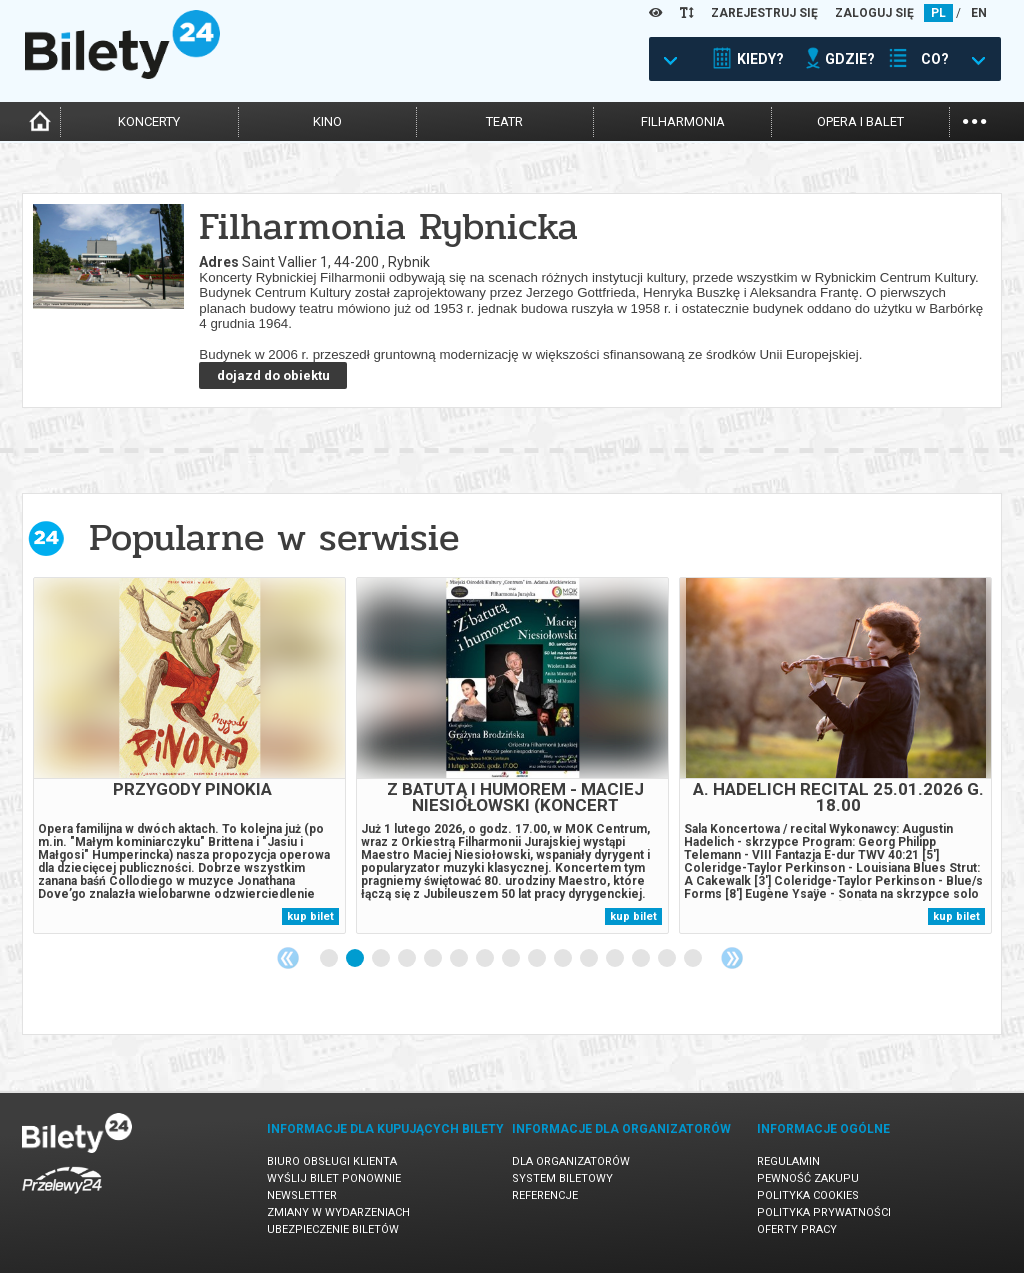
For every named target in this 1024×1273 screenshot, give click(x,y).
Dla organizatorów (571, 1161)
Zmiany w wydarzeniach (338, 1212)
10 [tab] (564, 959)
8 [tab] (512, 959)
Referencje (545, 1195)
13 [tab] (642, 959)
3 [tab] (382, 959)
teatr (504, 121)
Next (732, 958)
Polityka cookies (808, 1195)
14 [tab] (668, 959)
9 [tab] (538, 959)
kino (327, 121)
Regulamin (788, 1161)
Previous (288, 958)
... (974, 119)
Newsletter (302, 1195)
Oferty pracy (797, 1229)
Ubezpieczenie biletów (333, 1229)
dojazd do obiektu (273, 375)
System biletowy (562, 1178)
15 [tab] (694, 959)
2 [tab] (356, 959)
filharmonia (683, 121)
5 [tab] (434, 959)
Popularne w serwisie (274, 537)
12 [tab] (616, 959)
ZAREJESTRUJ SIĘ (764, 13)
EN (979, 13)
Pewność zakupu (808, 1178)
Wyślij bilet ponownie (334, 1178)
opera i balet (860, 121)
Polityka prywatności (824, 1212)
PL (938, 13)
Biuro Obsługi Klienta (332, 1161)
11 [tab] (590, 959)
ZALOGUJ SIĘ (874, 13)
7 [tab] (486, 959)
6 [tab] (460, 959)
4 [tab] (408, 959)
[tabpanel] (189, 755)
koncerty (149, 121)
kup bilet (310, 916)
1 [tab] (330, 959)
